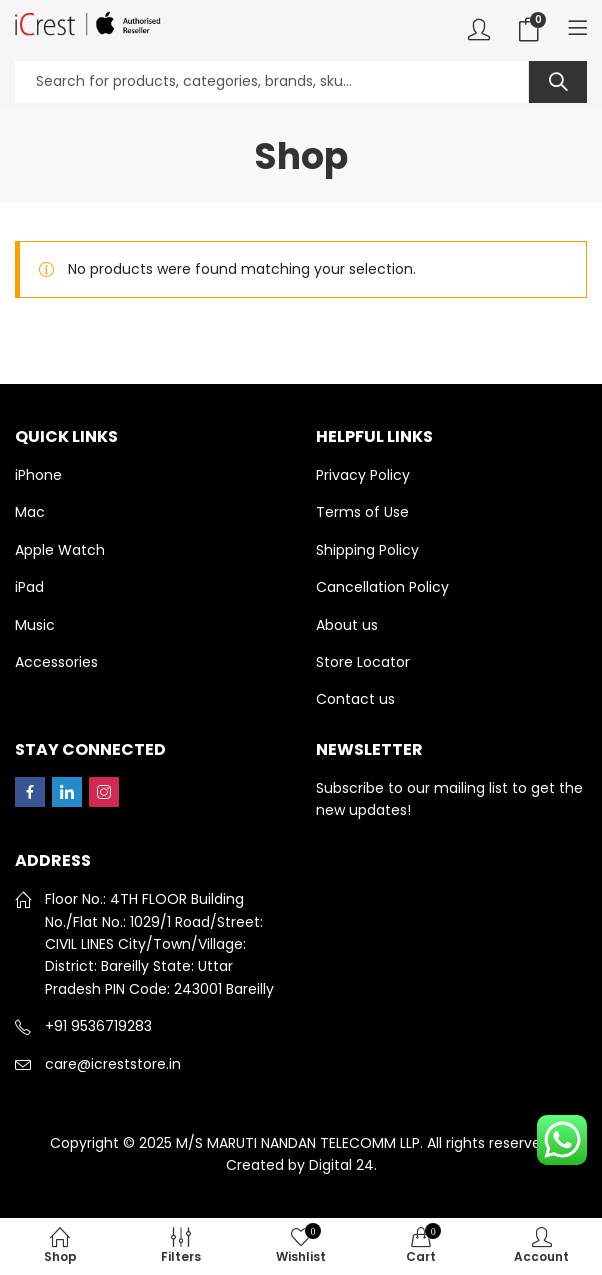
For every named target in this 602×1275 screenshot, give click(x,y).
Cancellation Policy (382, 587)
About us (347, 625)
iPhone (38, 475)
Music (35, 625)
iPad (29, 587)
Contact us (355, 699)
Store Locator (363, 662)
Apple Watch (60, 550)
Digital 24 (341, 1165)
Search (558, 82)
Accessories (56, 662)
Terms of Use (362, 512)
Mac (30, 512)
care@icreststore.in (113, 1064)
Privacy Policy (363, 475)
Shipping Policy (367, 550)
